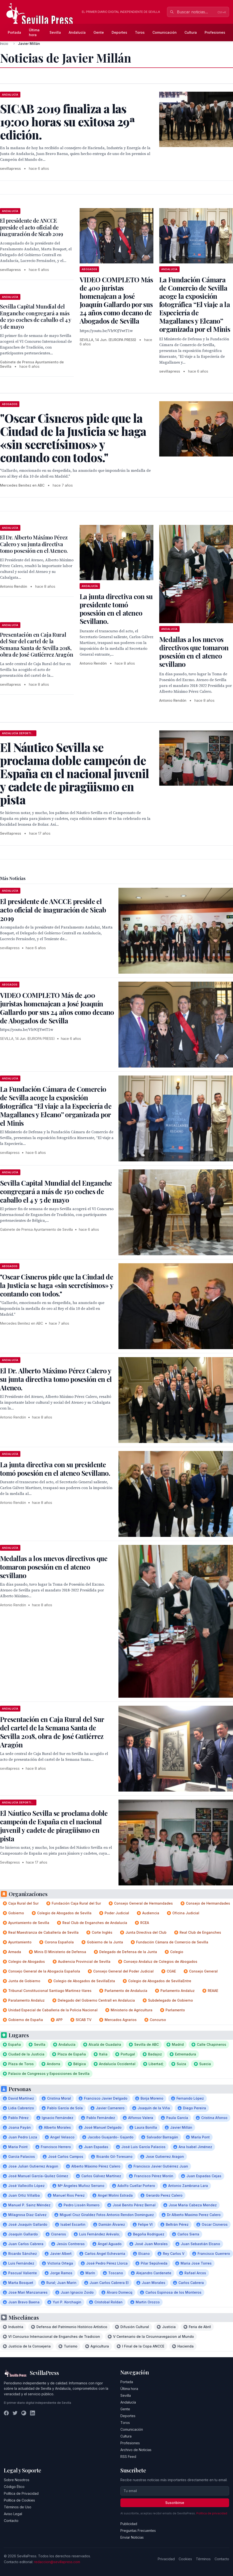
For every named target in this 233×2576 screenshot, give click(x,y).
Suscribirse (174, 2503)
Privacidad (166, 2559)
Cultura (190, 32)
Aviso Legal (13, 2514)
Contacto (11, 2521)
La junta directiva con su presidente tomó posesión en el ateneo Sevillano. (116, 609)
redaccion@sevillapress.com (57, 2562)
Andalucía (77, 32)
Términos (203, 2559)
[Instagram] (23, 2413)
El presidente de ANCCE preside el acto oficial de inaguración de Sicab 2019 (31, 227)
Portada (14, 32)
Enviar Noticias (132, 2537)
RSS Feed (128, 2456)
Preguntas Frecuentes (138, 2530)
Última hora (34, 32)
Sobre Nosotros (16, 2480)
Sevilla (55, 32)
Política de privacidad (211, 2513)
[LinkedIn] (32, 2413)
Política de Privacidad (21, 2493)
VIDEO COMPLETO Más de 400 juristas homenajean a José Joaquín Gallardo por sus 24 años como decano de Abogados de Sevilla (116, 300)
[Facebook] (6, 2413)
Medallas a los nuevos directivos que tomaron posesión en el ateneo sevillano (194, 651)
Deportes (119, 32)
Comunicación (164, 32)
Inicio (4, 43)
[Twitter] (15, 2413)
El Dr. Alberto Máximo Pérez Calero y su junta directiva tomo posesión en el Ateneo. (34, 544)
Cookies (185, 2559)
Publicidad (128, 2524)
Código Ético (14, 2487)
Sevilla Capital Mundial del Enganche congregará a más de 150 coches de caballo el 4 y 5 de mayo (35, 316)
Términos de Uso (17, 2507)
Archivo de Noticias (135, 2450)
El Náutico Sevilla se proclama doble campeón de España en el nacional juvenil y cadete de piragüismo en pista (54, 1826)
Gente (98, 32)
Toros (140, 32)
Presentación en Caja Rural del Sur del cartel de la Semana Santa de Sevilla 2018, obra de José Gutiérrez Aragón (36, 644)
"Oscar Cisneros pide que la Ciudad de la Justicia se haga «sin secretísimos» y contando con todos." (56, 1285)
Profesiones (215, 32)
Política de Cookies (19, 2500)
